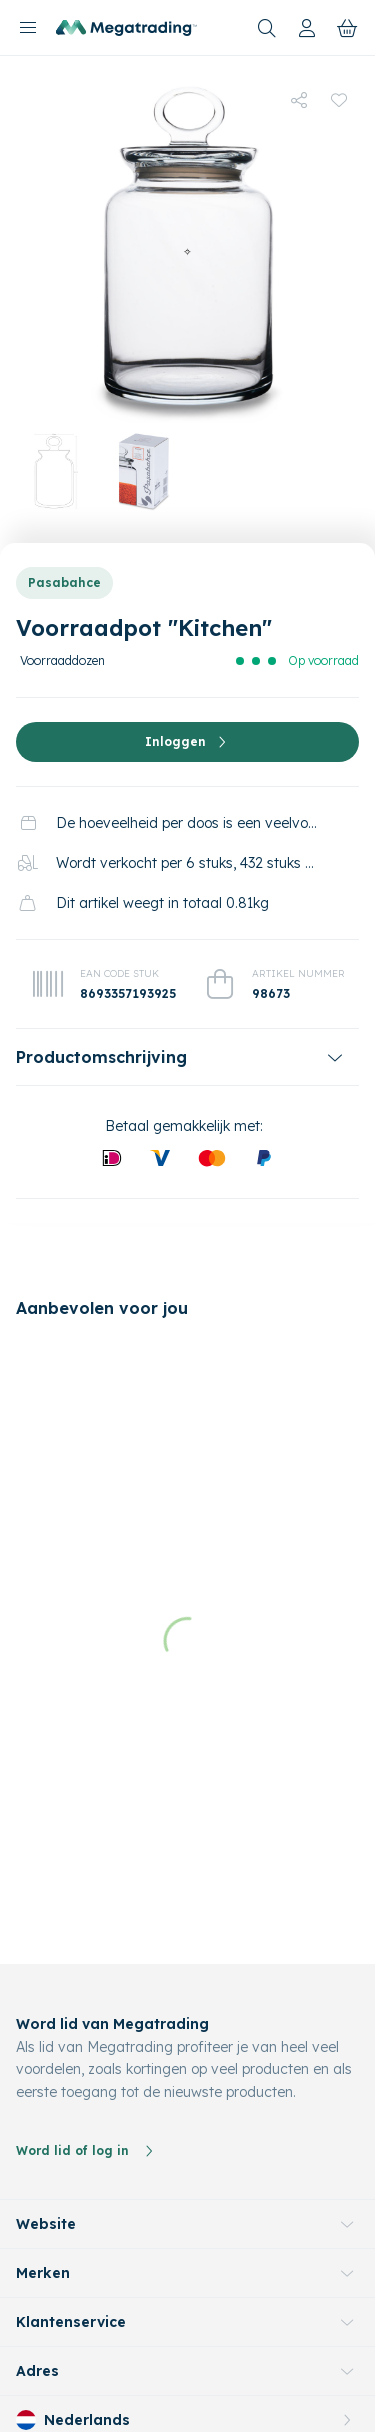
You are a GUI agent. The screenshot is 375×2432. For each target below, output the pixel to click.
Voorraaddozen (62, 660)
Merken (43, 2150)
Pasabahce (64, 582)
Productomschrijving (101, 1057)
